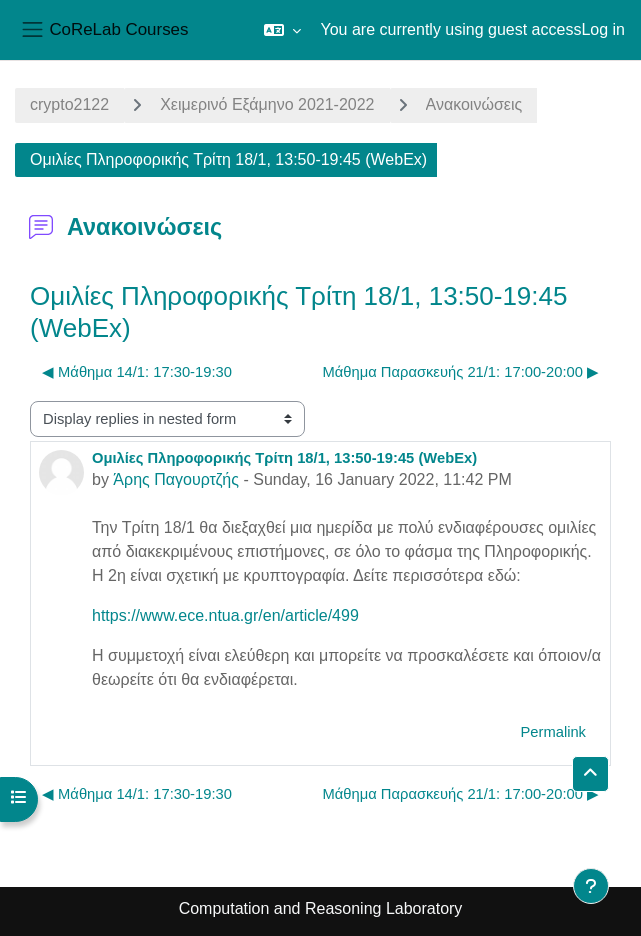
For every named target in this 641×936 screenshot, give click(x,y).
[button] (282, 30)
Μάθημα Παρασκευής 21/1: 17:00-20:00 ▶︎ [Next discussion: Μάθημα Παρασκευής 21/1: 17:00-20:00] (461, 372)
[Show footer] (591, 886)
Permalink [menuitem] (553, 732)
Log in (603, 29)
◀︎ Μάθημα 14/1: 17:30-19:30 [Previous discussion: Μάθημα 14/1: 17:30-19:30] (137, 372)
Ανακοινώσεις (474, 104)
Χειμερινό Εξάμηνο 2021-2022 (267, 104)
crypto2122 (69, 104)
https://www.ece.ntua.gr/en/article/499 (225, 615)
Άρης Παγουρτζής (176, 479)
